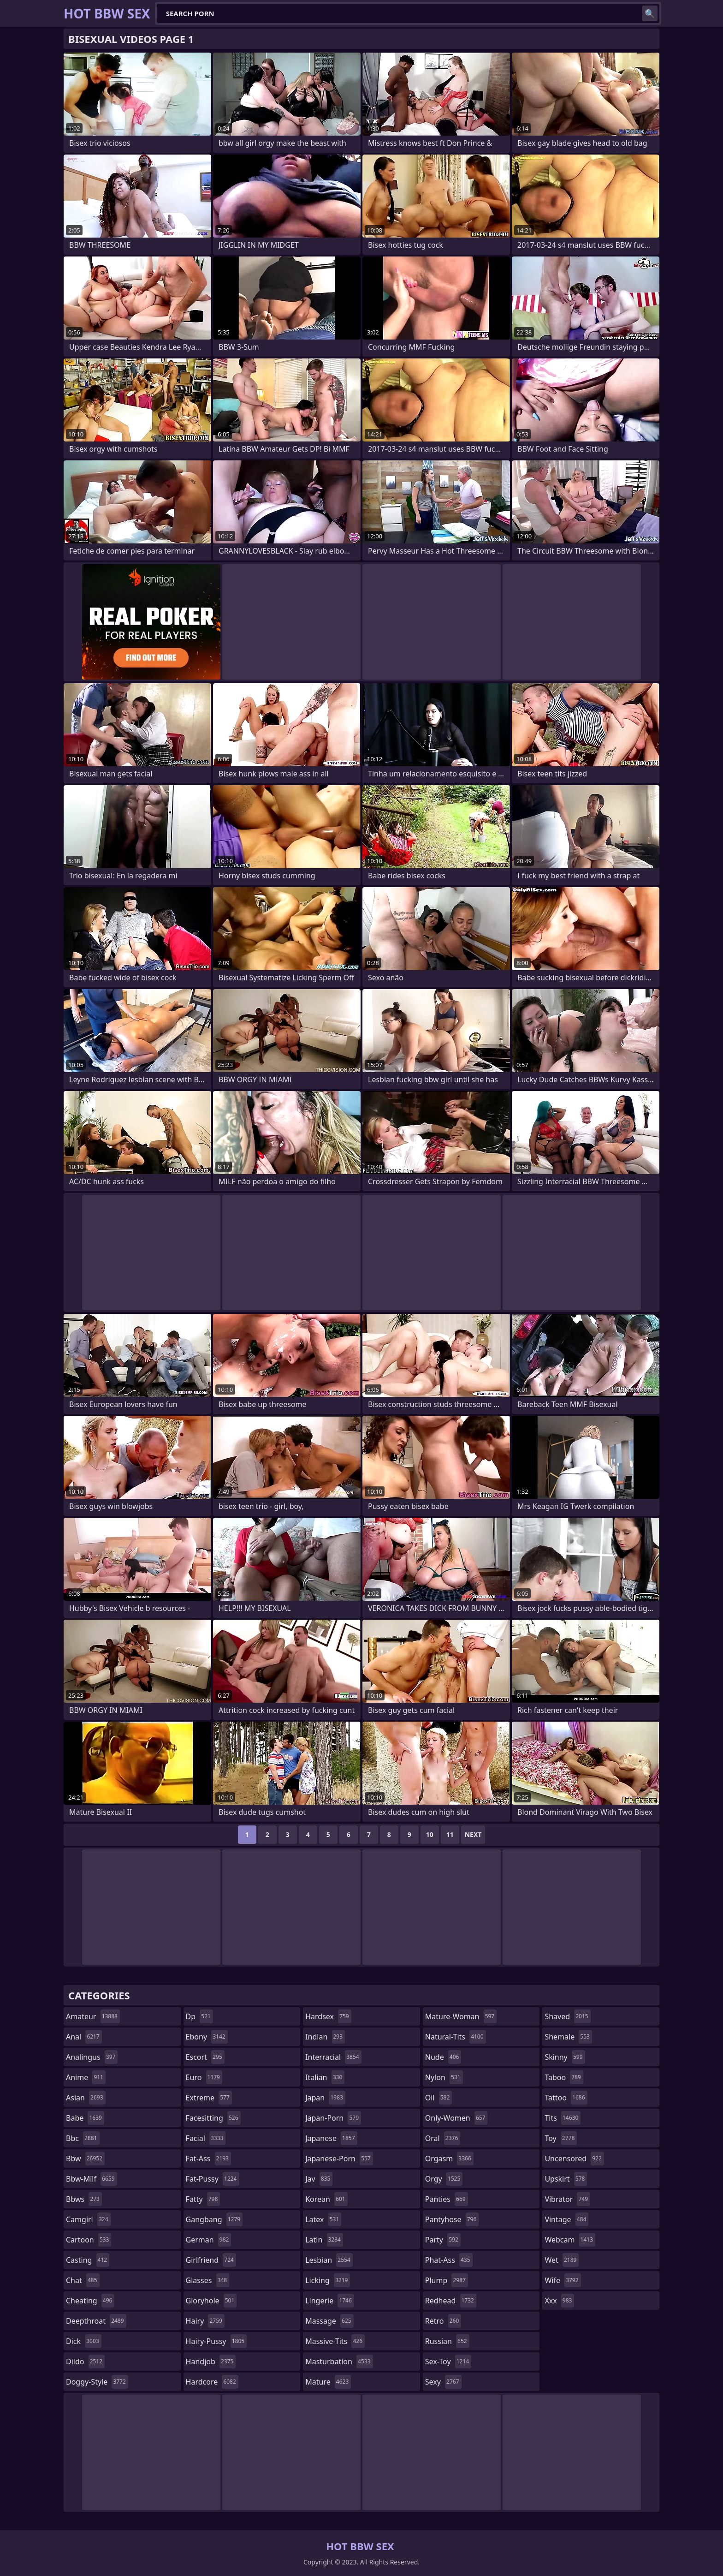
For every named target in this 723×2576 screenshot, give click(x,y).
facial (206, 2138)
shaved (567, 2016)
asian (86, 2098)
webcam (570, 2240)
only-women (456, 2118)
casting (87, 2260)
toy (561, 2138)
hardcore (212, 2382)
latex (323, 2219)
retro (443, 2321)
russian (447, 2341)
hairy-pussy (216, 2341)
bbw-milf (91, 2179)
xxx (559, 2301)
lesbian (329, 2260)
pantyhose (452, 2219)
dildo (85, 2361)
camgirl (88, 2219)
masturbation (339, 2361)
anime (86, 2077)
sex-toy (448, 2361)
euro (204, 2077)
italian (324, 2077)
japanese (331, 2138)
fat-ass (208, 2158)
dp (199, 2016)
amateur (93, 2016)
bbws (84, 2199)
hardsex (328, 2016)
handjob (211, 2361)
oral (443, 2138)
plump (446, 2280)
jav (318, 2179)
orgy (444, 2179)
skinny (565, 2057)
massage (329, 2321)
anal (84, 2037)
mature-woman (461, 2016)
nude (443, 2057)
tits (563, 2118)
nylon (444, 2077)
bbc (83, 2138)
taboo (564, 2077)
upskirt (566, 2179)
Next (473, 1834)
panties (446, 2199)
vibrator (567, 2199)
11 (450, 1834)
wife (563, 2280)
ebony (207, 2037)
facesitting (213, 2118)
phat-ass (449, 2260)
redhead (450, 2301)
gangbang (214, 2219)
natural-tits (455, 2037)
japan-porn (333, 2118)
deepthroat (96, 2321)
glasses (208, 2280)
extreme (209, 2098)
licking (327, 2280)
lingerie (329, 2301)
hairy (205, 2321)
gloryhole (211, 2301)
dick (83, 2341)
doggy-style (97, 2382)
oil (438, 2098)
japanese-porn (339, 2158)
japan (325, 2098)
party (443, 2240)
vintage (566, 2219)
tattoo (566, 2098)
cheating (90, 2301)
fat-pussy (212, 2179)
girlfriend (211, 2260)
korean (326, 2199)
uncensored (574, 2158)
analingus (92, 2057)
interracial (333, 2057)
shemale (568, 2037)
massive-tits (335, 2341)
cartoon (88, 2240)
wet (562, 2260)
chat (83, 2280)
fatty (203, 2199)
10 (429, 1834)
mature (328, 2382)
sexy (443, 2382)
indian (325, 2037)
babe (85, 2118)
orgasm (449, 2158)
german (208, 2240)
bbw (85, 2158)
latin (324, 2240)
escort (205, 2057)
